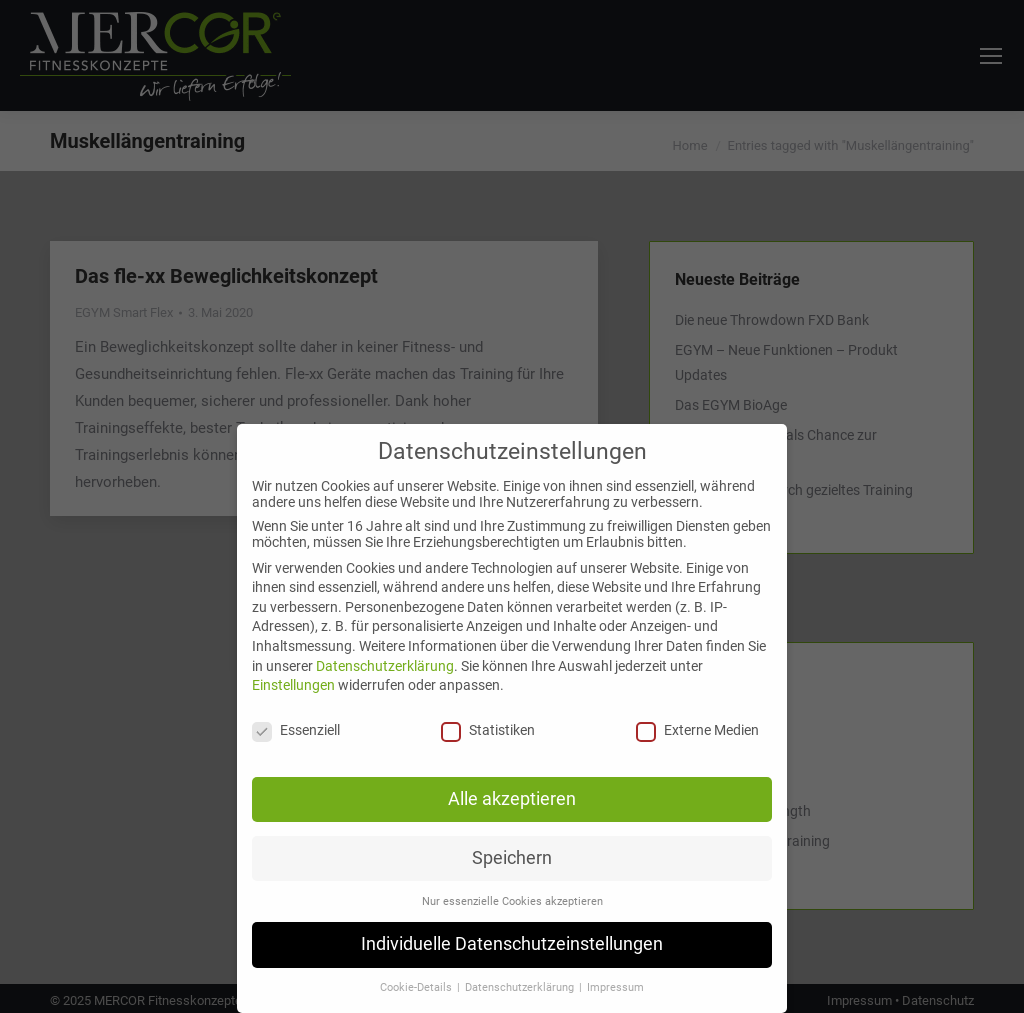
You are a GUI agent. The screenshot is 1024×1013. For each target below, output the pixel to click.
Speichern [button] (512, 858)
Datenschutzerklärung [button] (521, 987)
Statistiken (488, 730)
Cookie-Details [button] (417, 987)
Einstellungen (293, 685)
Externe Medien (697, 730)
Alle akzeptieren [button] (512, 799)
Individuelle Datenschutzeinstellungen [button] (512, 944)
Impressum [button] (615, 987)
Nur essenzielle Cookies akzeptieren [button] (512, 901)
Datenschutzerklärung (385, 666)
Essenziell (296, 730)
